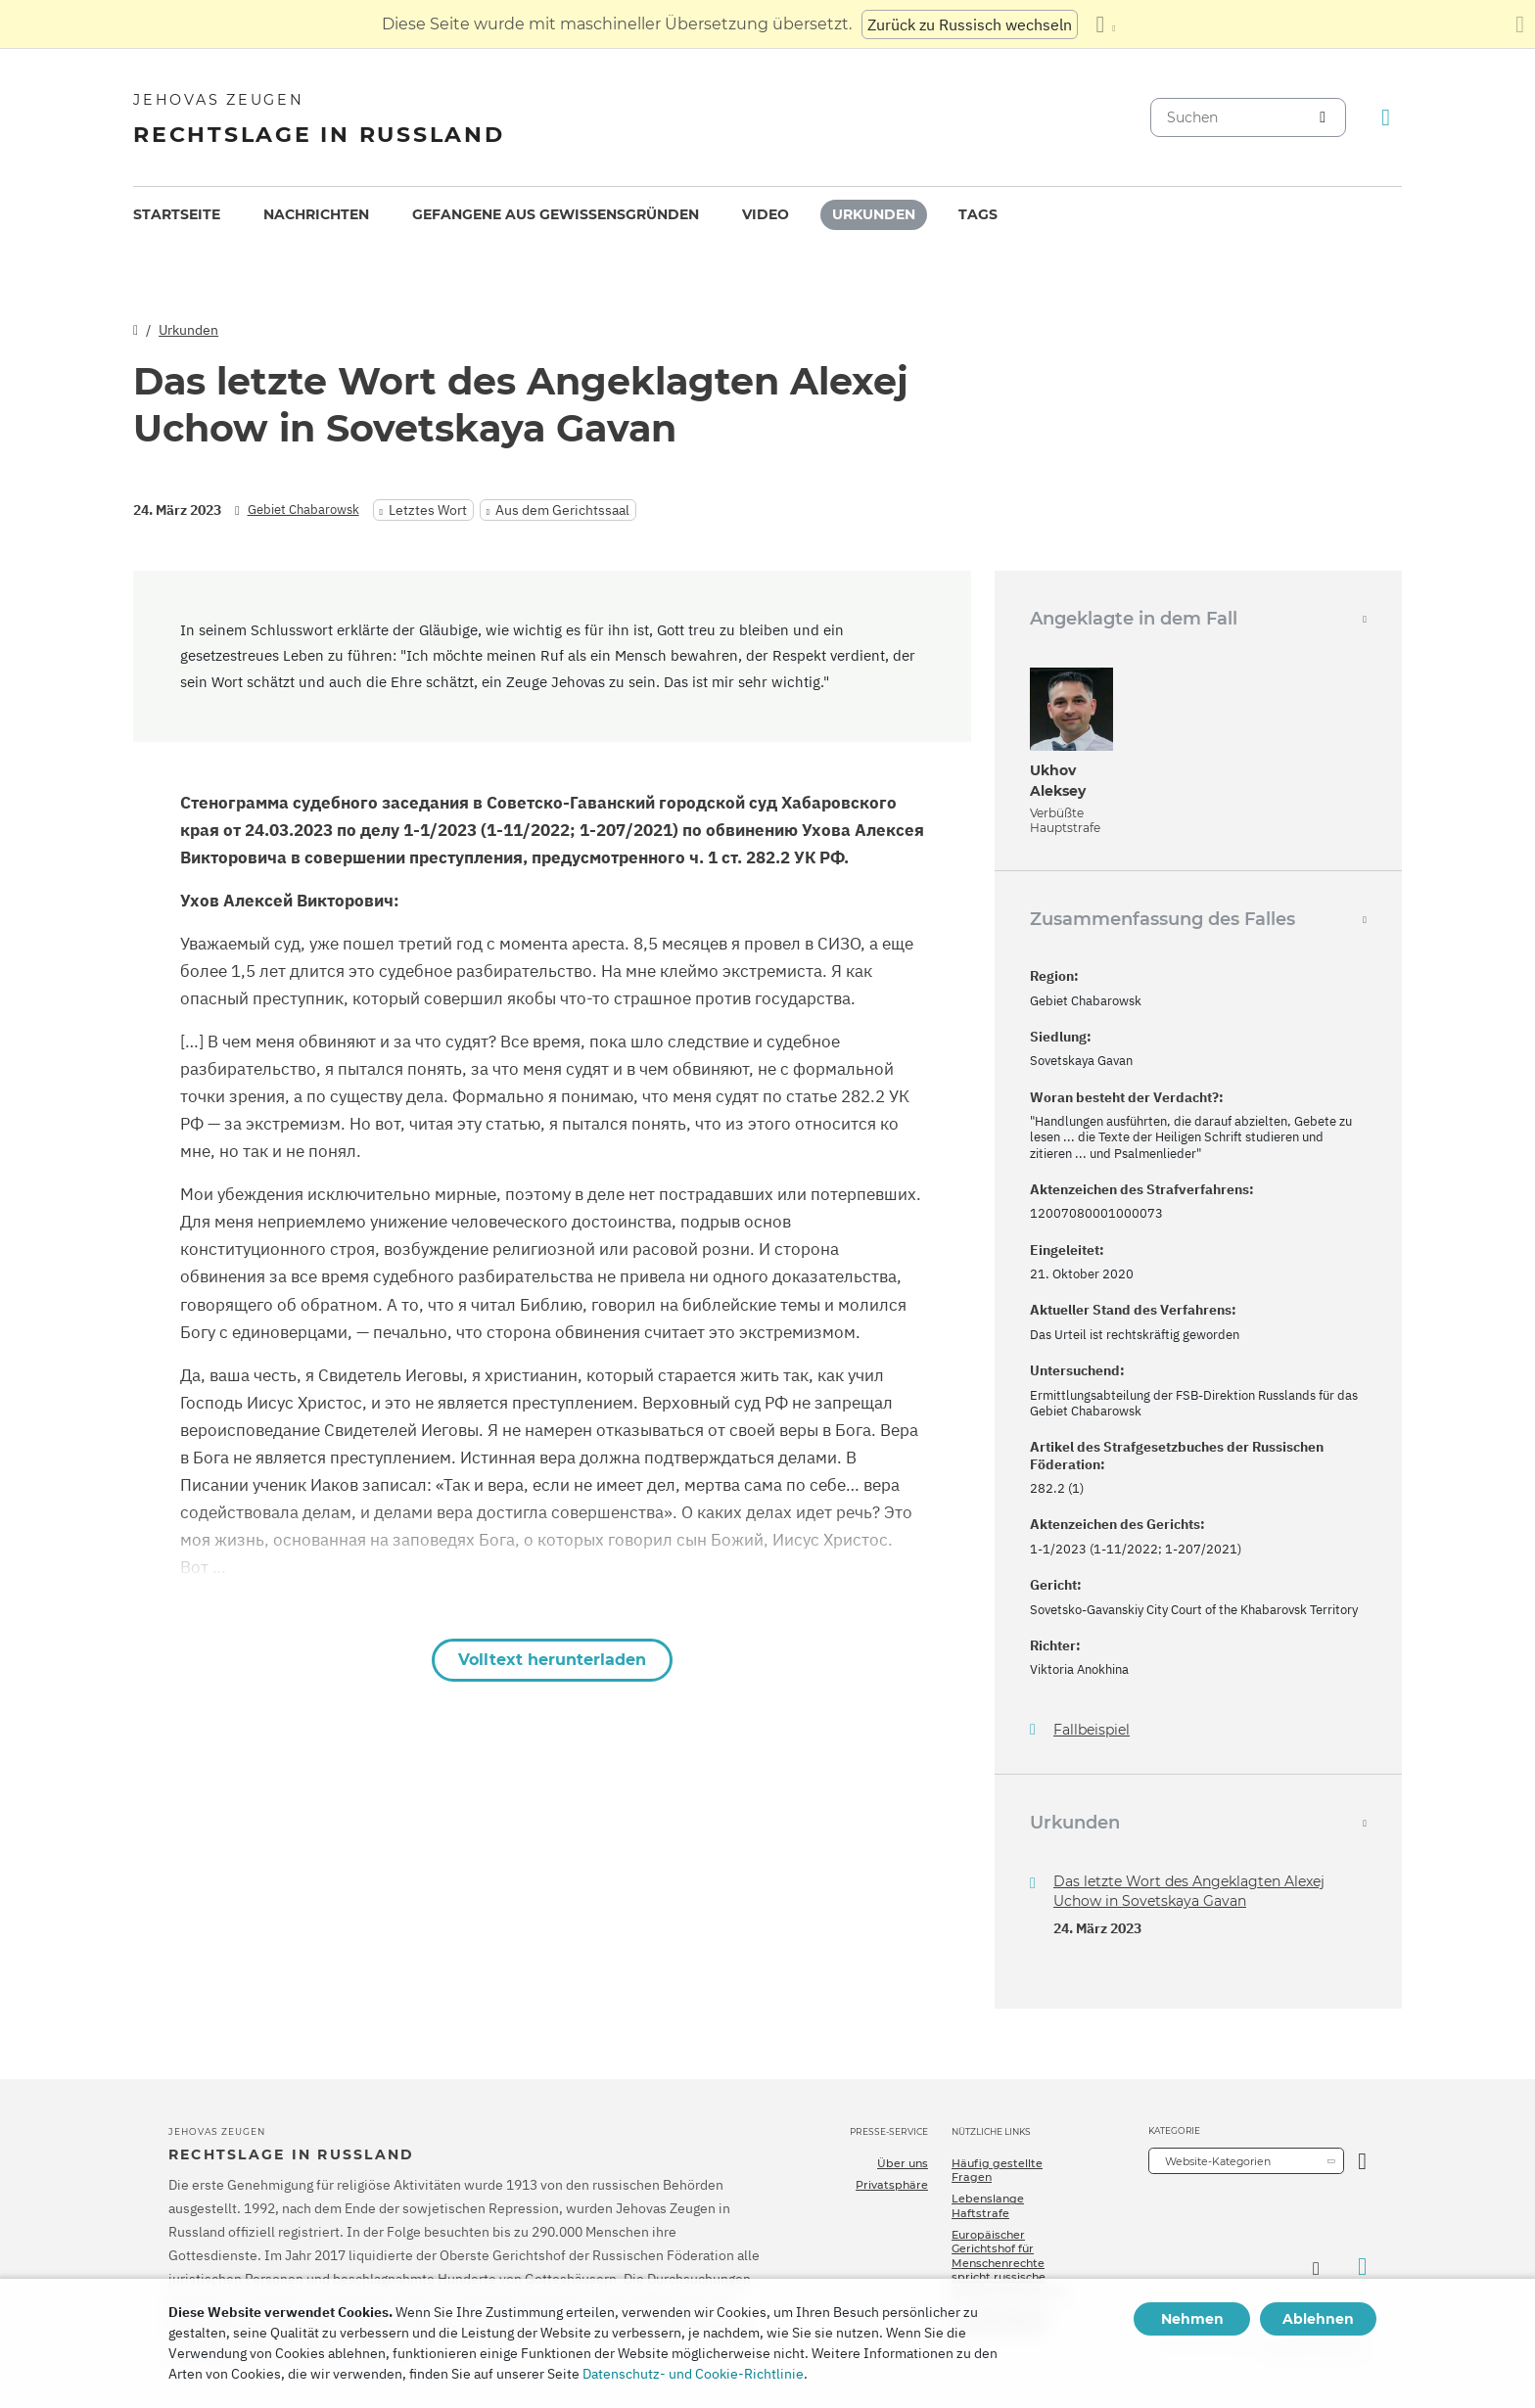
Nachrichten (316, 214)
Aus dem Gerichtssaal (562, 510)
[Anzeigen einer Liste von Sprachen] (1105, 24)
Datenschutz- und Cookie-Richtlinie (693, 2374)
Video (765, 214)
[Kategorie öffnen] (1362, 2161)
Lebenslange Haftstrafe (988, 2205)
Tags (978, 214)
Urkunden (873, 214)
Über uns (902, 2163)
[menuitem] (176, 215)
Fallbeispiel (1091, 1730)
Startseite (176, 214)
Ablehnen (1318, 2319)
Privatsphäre (892, 2185)
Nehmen (1192, 2319)
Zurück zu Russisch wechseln (969, 24)
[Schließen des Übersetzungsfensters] (1520, 24)
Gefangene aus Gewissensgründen (555, 214)
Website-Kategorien (1218, 2161)
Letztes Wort (428, 510)
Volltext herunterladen (552, 1659)
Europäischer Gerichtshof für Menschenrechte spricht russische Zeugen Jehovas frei (1008, 2262)
